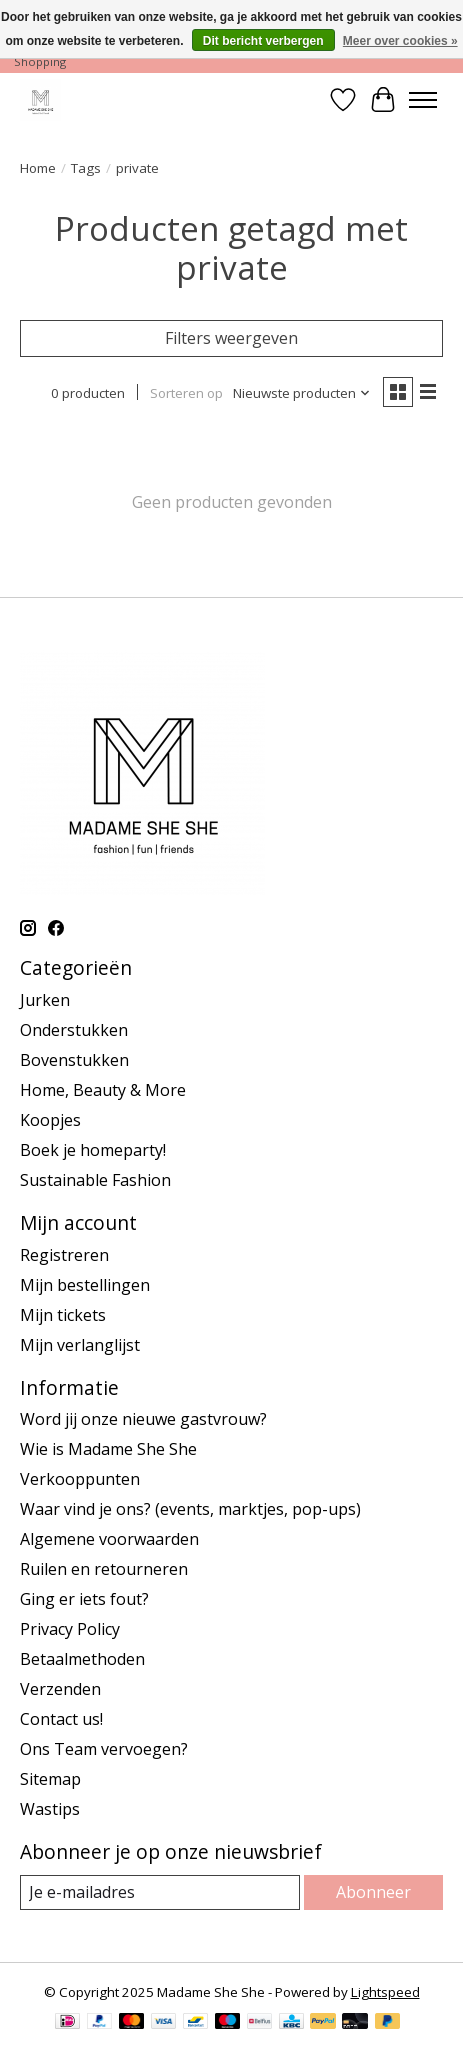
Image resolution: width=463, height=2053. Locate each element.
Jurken (45, 1000)
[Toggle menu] (423, 100)
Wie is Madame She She (108, 1449)
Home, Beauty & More (103, 1090)
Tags (86, 168)
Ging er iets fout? (84, 1599)
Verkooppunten (80, 1479)
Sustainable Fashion (95, 1180)
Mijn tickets (63, 1315)
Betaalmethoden (82, 1659)
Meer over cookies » (400, 41)
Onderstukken (74, 1030)
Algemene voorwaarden (109, 1539)
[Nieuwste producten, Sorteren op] (302, 393)
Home (38, 168)
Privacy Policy (70, 1629)
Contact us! (61, 1719)
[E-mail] (160, 1892)
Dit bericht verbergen (263, 41)
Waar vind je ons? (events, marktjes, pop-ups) (190, 1509)
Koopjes (50, 1120)
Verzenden (60, 1689)
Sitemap (50, 1779)
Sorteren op (186, 393)
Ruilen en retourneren (104, 1569)
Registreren (64, 1255)
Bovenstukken (74, 1060)
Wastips (50, 1809)
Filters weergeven (231, 338)
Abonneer (373, 1892)
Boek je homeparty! (93, 1150)
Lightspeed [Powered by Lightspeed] (385, 1992)
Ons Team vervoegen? (104, 1749)
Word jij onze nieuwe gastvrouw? (143, 1419)
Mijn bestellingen (85, 1285)
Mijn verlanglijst (80, 1345)
